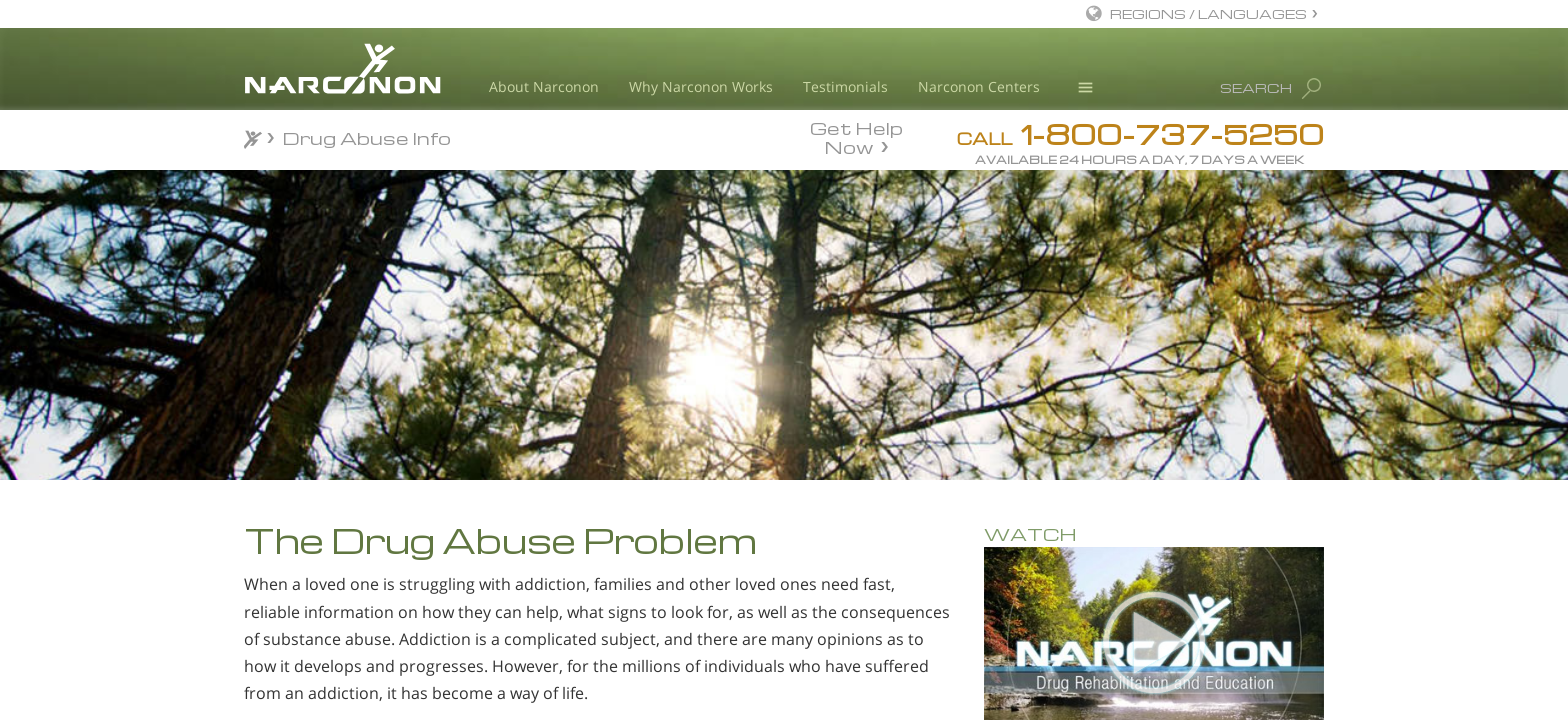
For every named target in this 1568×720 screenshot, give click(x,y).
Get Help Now (856, 136)
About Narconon (544, 86)
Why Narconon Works (701, 86)
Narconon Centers (979, 86)
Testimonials (845, 86)
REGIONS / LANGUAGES (1208, 13)
